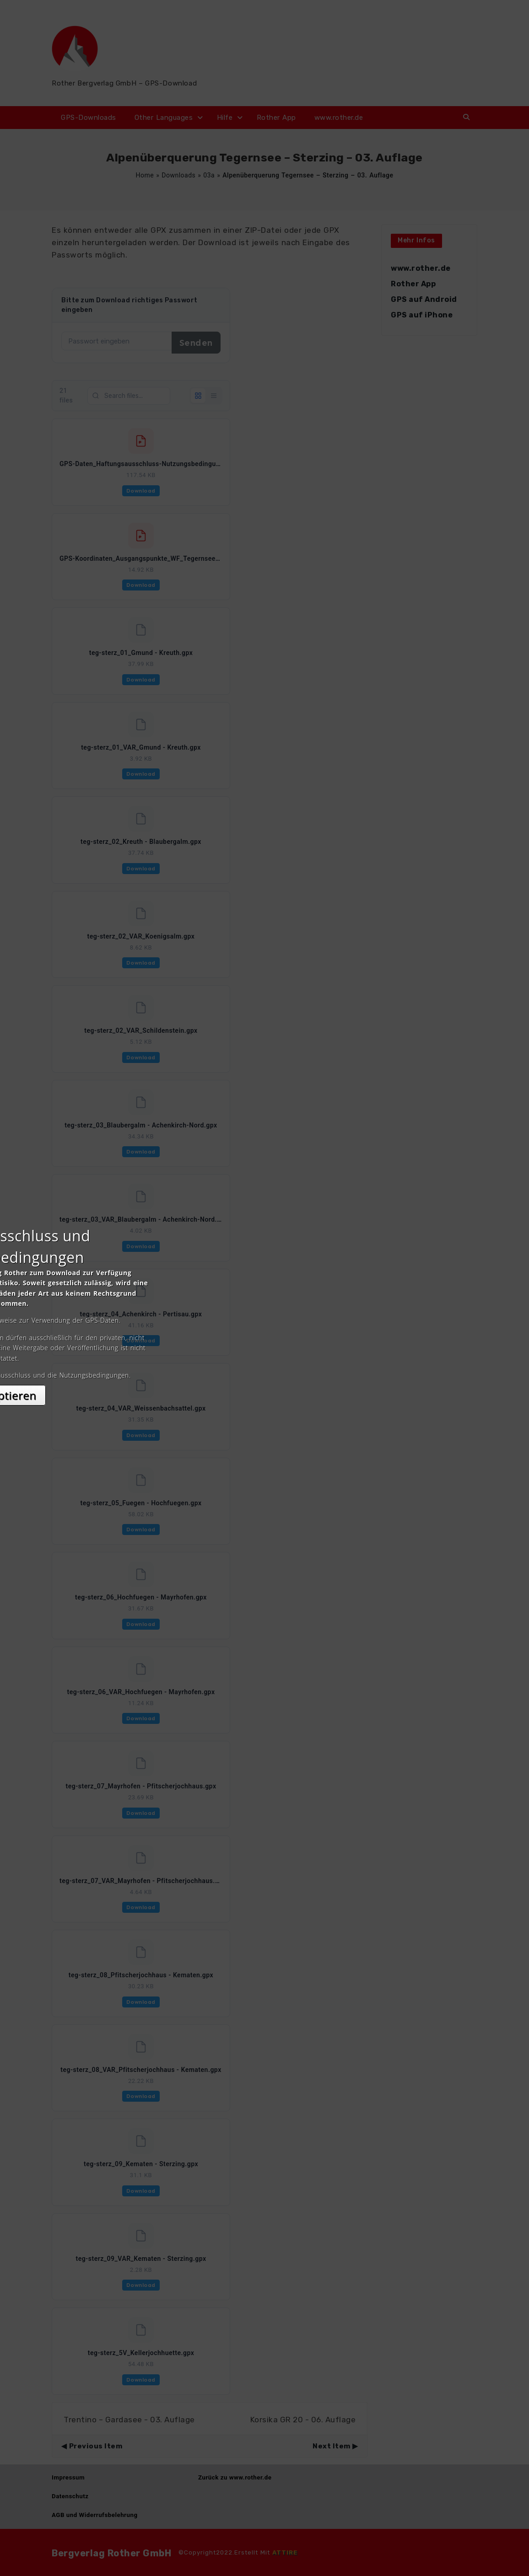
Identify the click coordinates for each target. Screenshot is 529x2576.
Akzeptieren (265, 1369)
